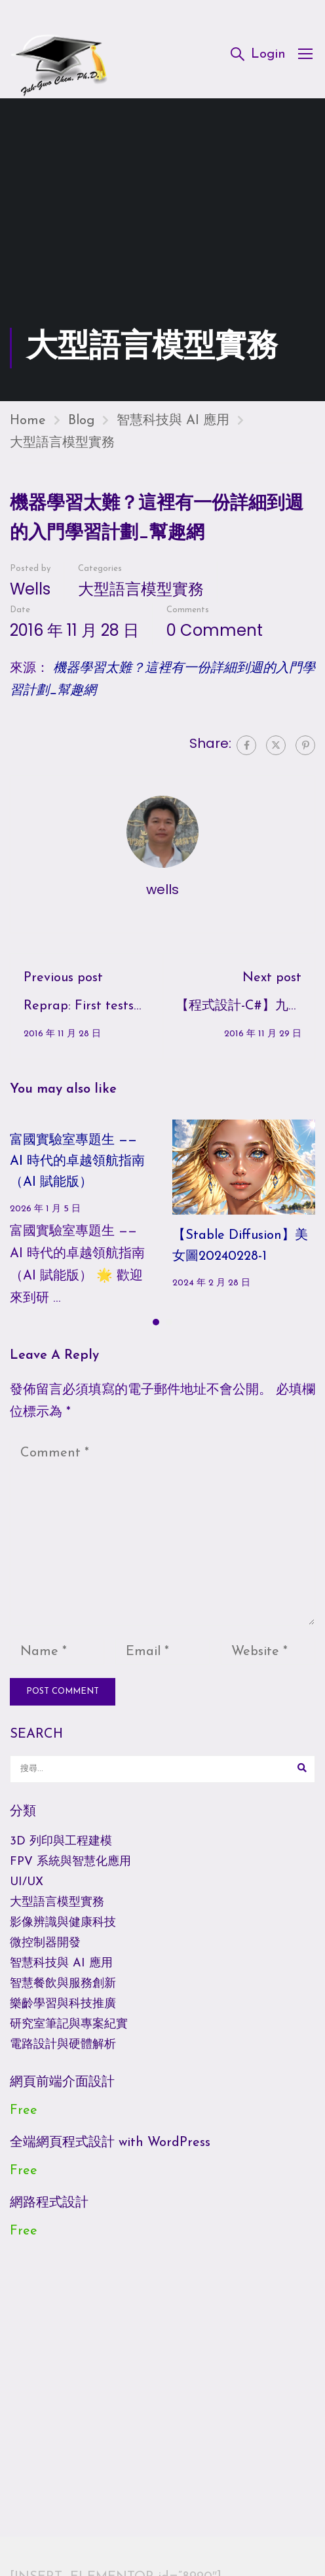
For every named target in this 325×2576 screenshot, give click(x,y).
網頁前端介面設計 (62, 2091)
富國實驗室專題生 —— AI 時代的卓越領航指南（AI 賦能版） (77, 1170)
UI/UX (26, 1890)
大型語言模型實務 (62, 451)
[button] (156, 1330)
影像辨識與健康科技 (63, 1931)
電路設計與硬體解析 (63, 2053)
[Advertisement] (162, 238)
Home (28, 429)
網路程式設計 (49, 2211)
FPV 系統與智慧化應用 (70, 1870)
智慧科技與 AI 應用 (173, 429)
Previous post (63, 986)
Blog (81, 429)
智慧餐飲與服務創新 (63, 1992)
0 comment (214, 639)
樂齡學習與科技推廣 (63, 2012)
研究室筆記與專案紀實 (69, 2033)
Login (268, 55)
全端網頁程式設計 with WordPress (110, 2151)
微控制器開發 (45, 1951)
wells (30, 597)
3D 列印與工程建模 (61, 1850)
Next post (271, 986)
